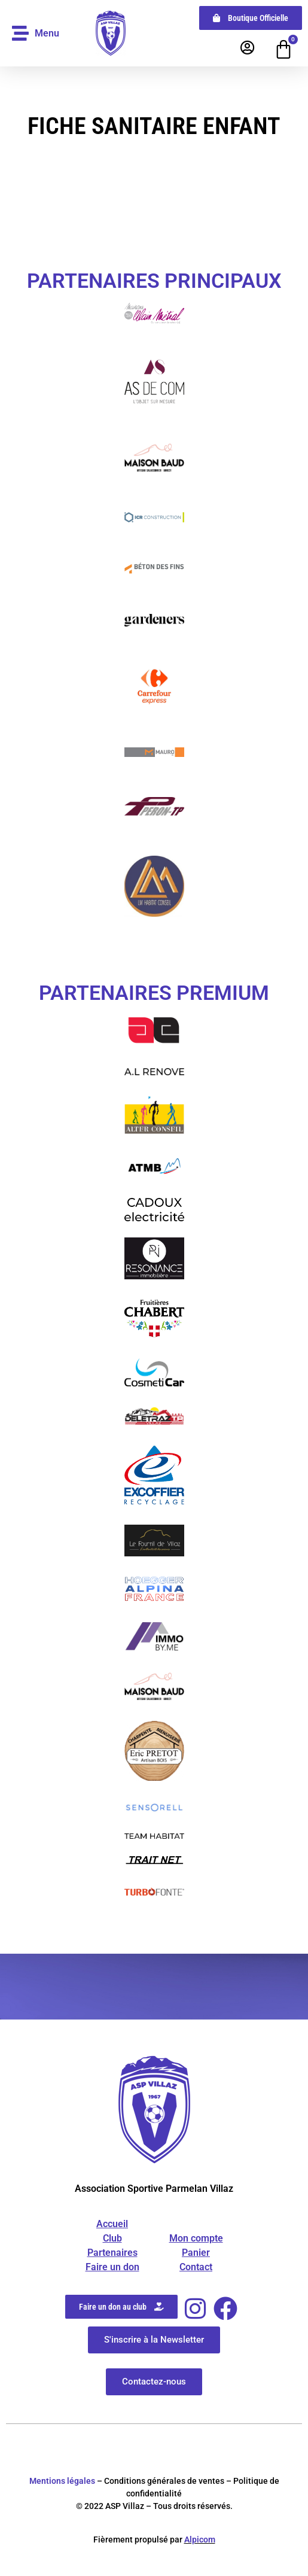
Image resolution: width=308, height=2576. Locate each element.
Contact (195, 2267)
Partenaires (112, 2252)
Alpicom (199, 2539)
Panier (196, 2252)
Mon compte (196, 2238)
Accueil (112, 2224)
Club (112, 2238)
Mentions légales (62, 2481)
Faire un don (112, 2267)
